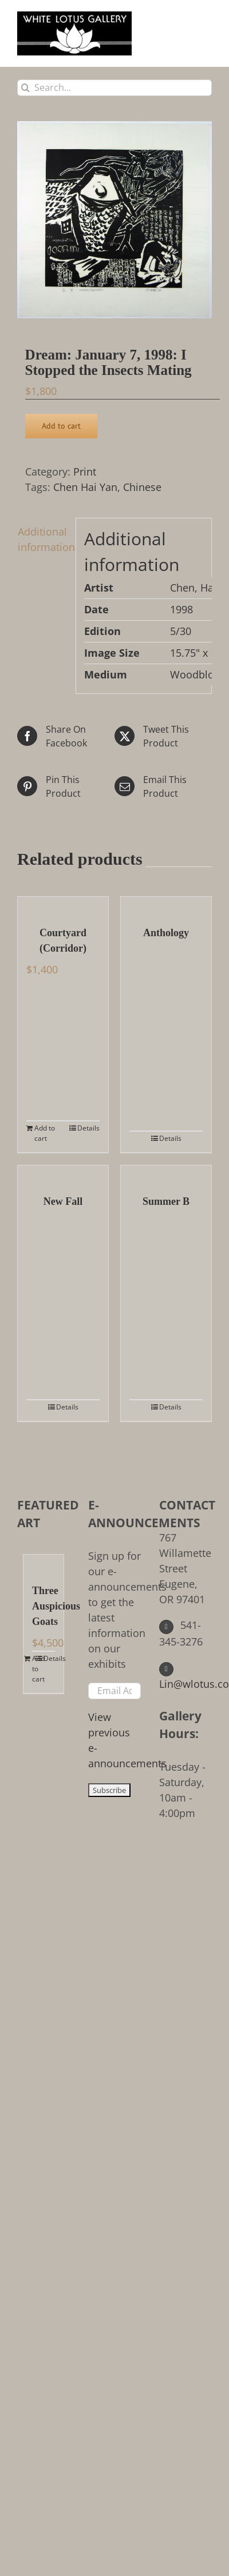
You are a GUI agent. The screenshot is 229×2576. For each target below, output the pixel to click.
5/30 (180, 631)
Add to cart (61, 426)
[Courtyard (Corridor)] (63, 905)
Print (84, 471)
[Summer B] (166, 1174)
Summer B (166, 1201)
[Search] (25, 87)
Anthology (166, 932)
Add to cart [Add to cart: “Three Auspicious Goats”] (38, 1669)
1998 (181, 609)
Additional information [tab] (43, 539)
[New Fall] (63, 1174)
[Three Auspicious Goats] (43, 1563)
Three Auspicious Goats (43, 1606)
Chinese (142, 487)
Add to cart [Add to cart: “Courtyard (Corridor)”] (44, 1133)
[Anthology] (166, 905)
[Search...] (114, 87)
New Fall (63, 1201)
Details (88, 1128)
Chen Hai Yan (85, 487)
